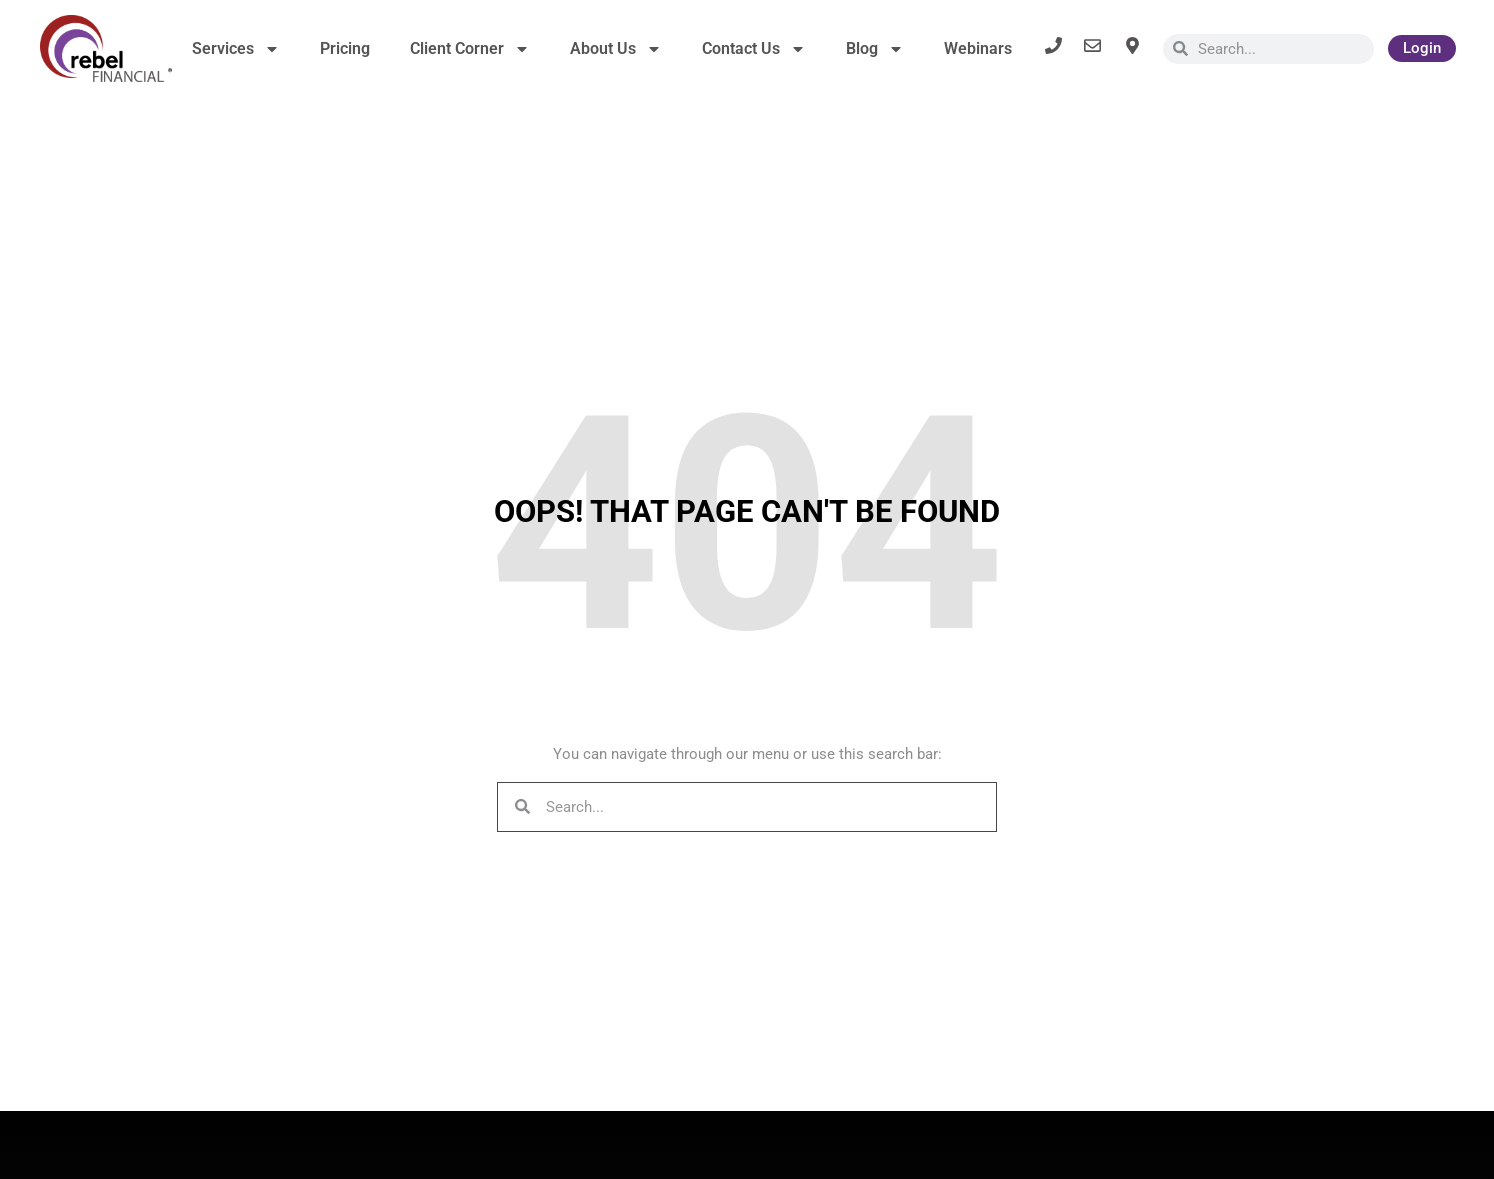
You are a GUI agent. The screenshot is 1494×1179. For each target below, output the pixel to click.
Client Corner (470, 49)
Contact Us (754, 49)
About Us (616, 49)
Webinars (978, 48)
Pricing (345, 48)
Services (236, 49)
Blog (875, 49)
